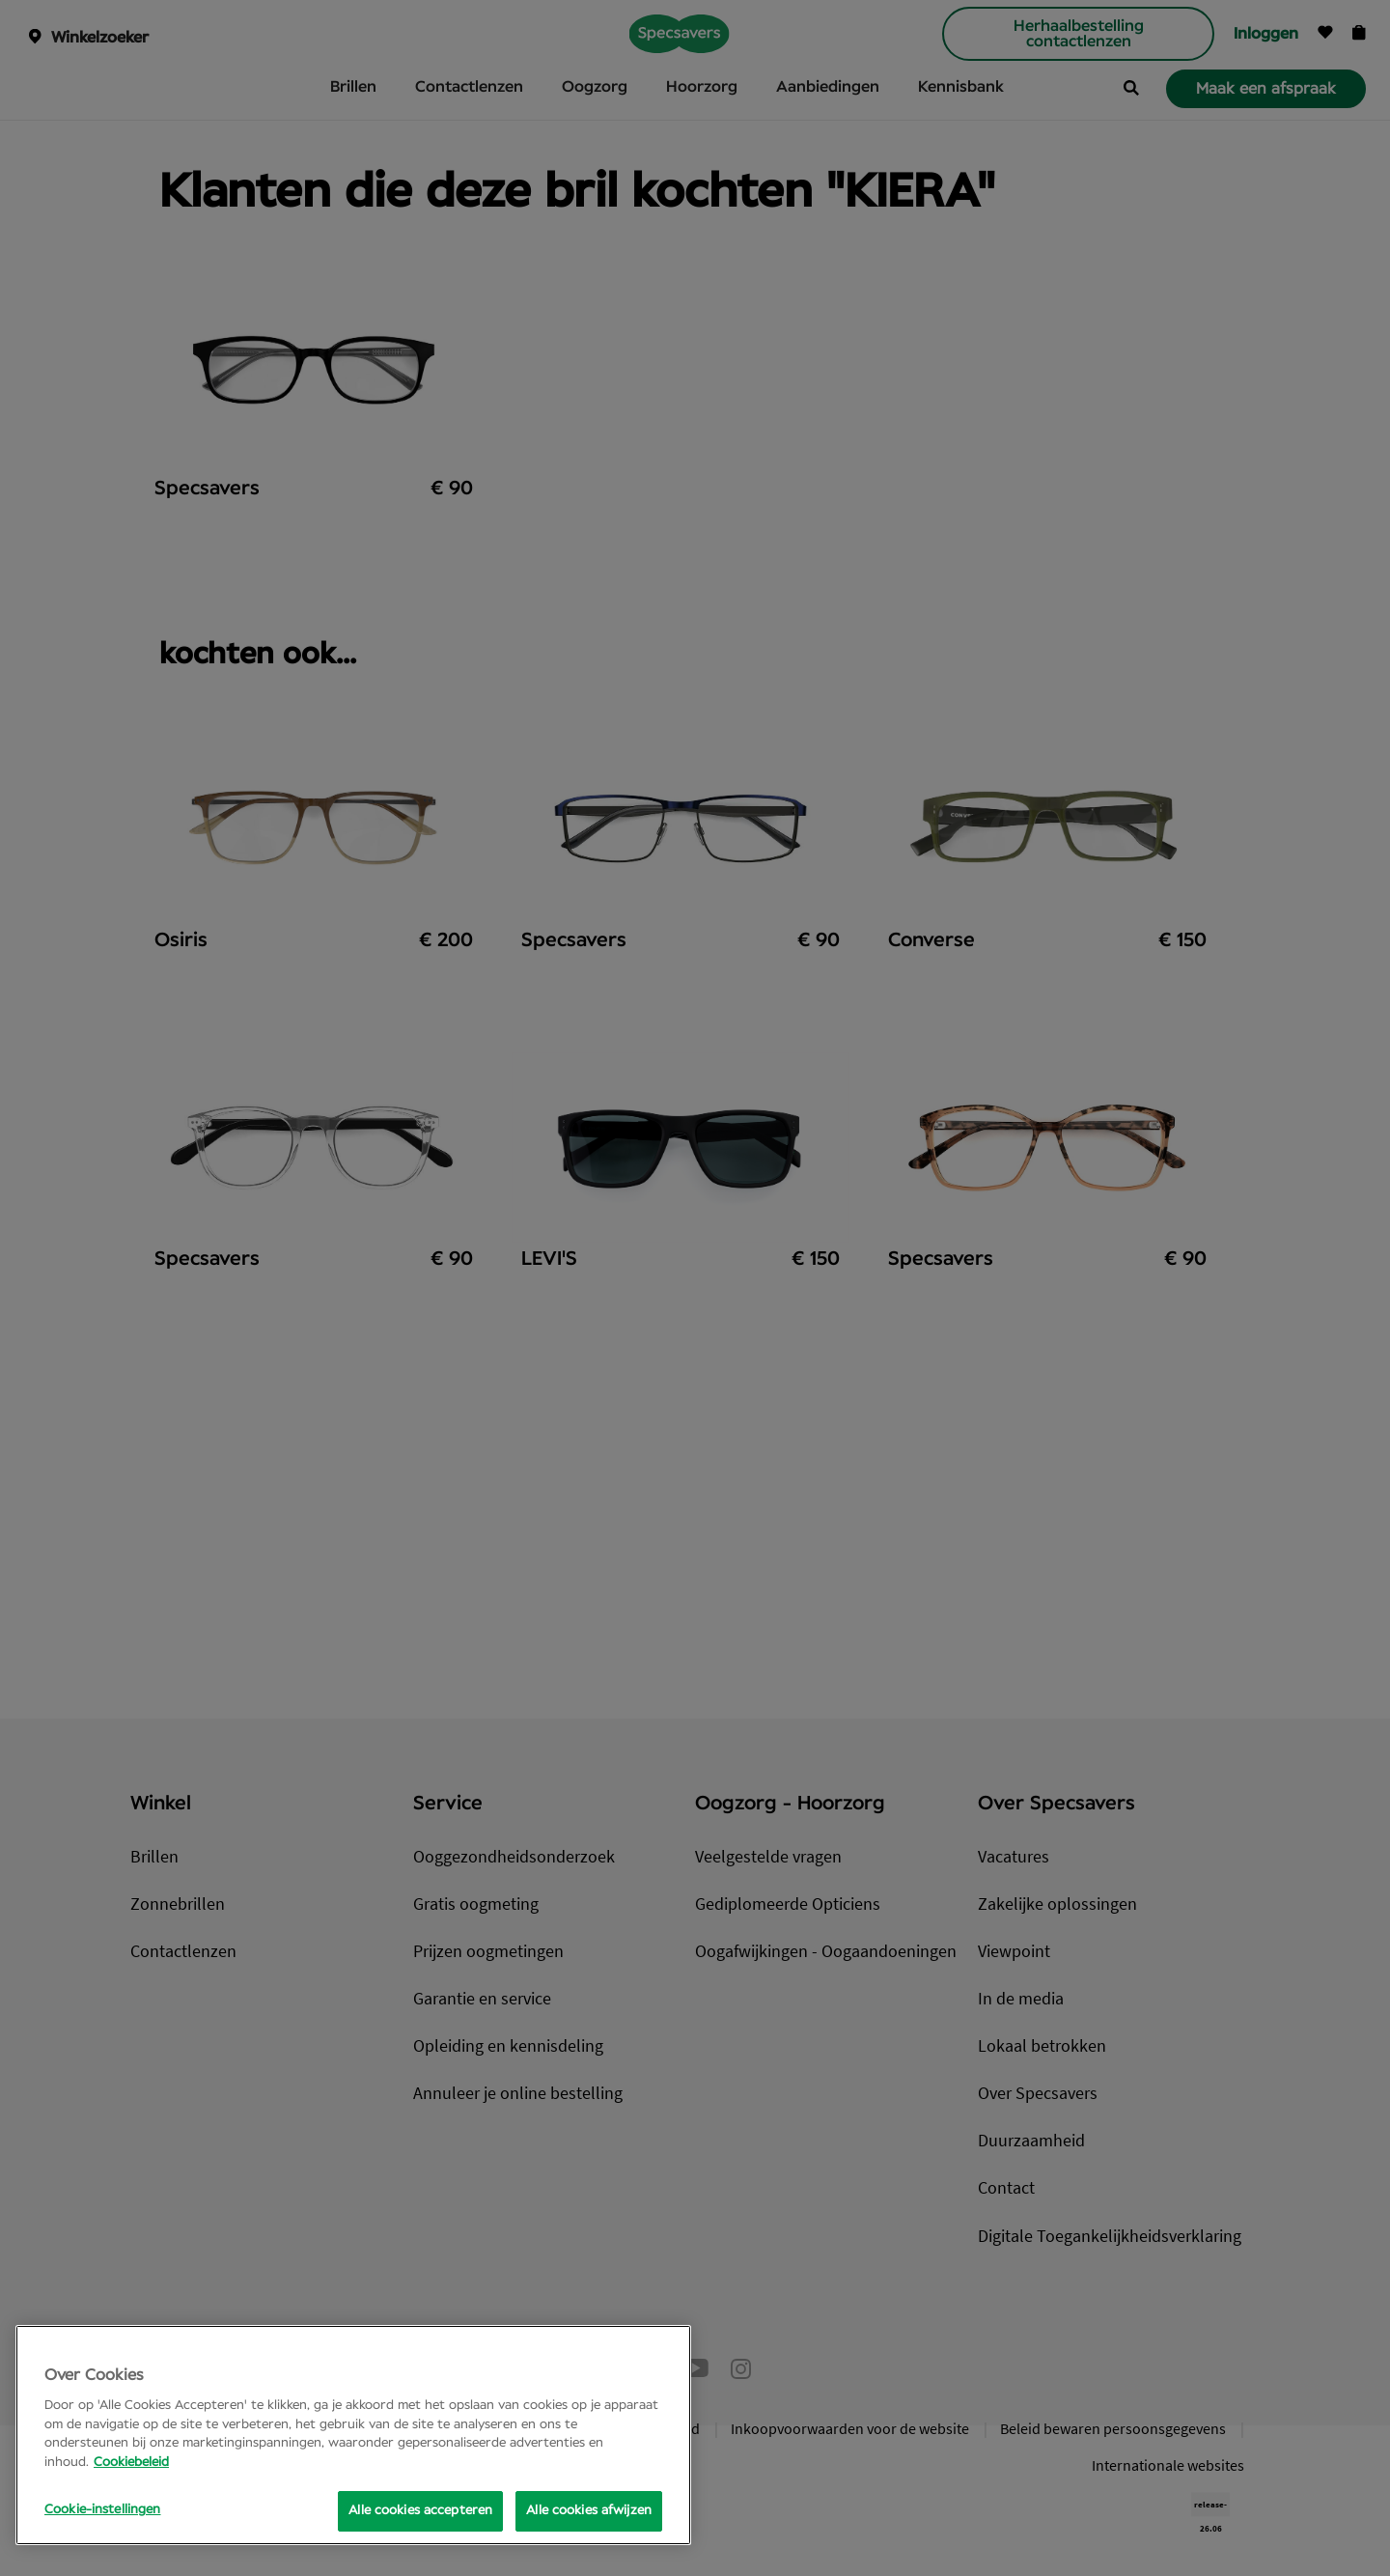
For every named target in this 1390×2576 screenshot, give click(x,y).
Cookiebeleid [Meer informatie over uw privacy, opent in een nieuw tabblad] (131, 2462)
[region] (353, 2435)
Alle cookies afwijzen (589, 2511)
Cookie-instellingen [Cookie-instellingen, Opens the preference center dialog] (102, 2510)
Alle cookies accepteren (420, 2511)
